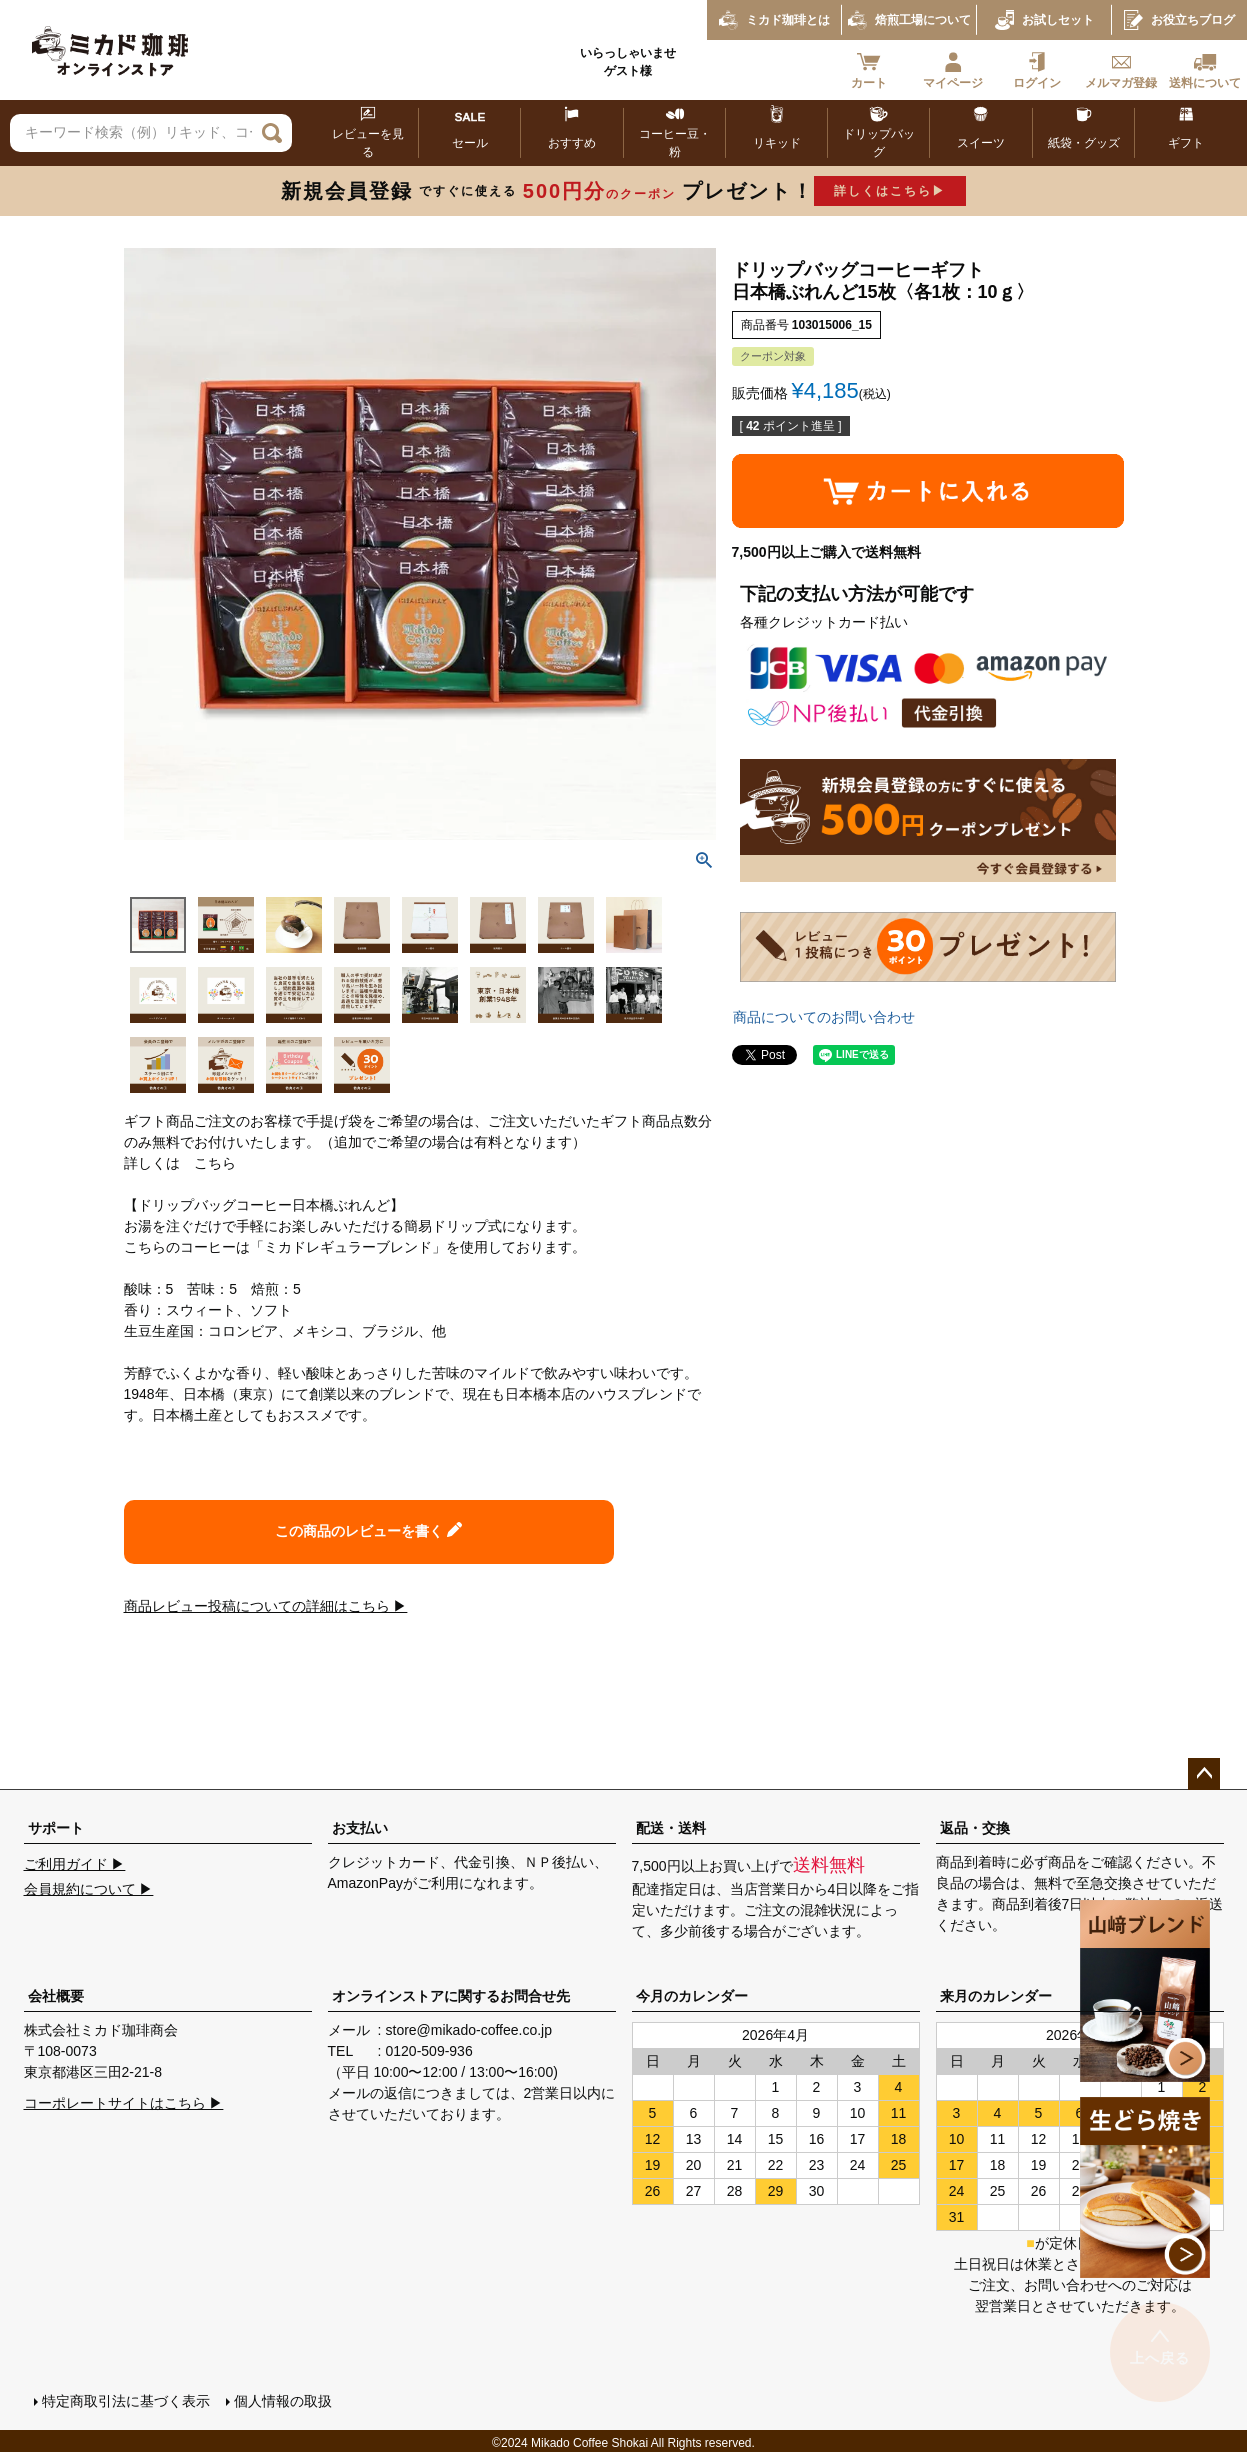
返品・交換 (975, 1828)
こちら (215, 1163)
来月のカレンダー (996, 1996)
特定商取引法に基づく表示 (124, 2399)
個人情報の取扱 (281, 2399)
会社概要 (56, 1996)
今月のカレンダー (692, 1996)
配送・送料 (671, 1828)
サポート (56, 1828)
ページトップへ (1204, 1774)
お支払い (360, 1828)
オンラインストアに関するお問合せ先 (451, 1996)
